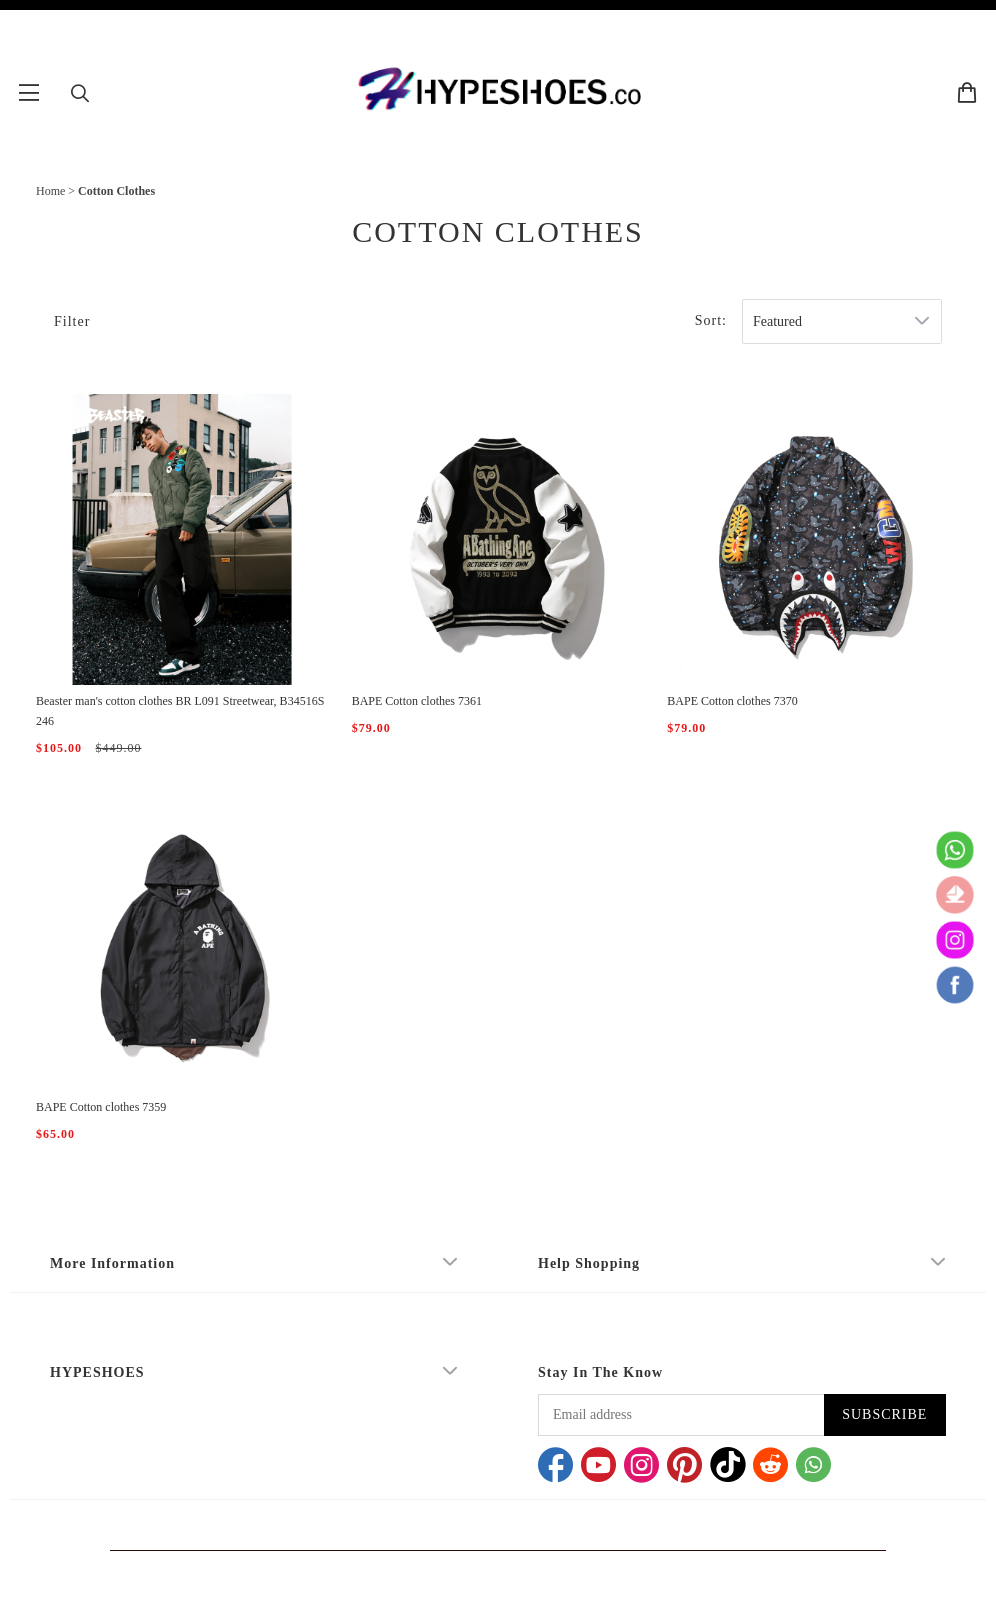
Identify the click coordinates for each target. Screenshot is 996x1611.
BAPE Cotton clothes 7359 (101, 1107)
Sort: (711, 320)
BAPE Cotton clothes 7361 (417, 701)
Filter (72, 321)
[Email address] (681, 1415)
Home (50, 191)
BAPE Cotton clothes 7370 (732, 701)
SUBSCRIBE (884, 1414)
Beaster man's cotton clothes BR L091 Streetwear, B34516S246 (180, 711)
